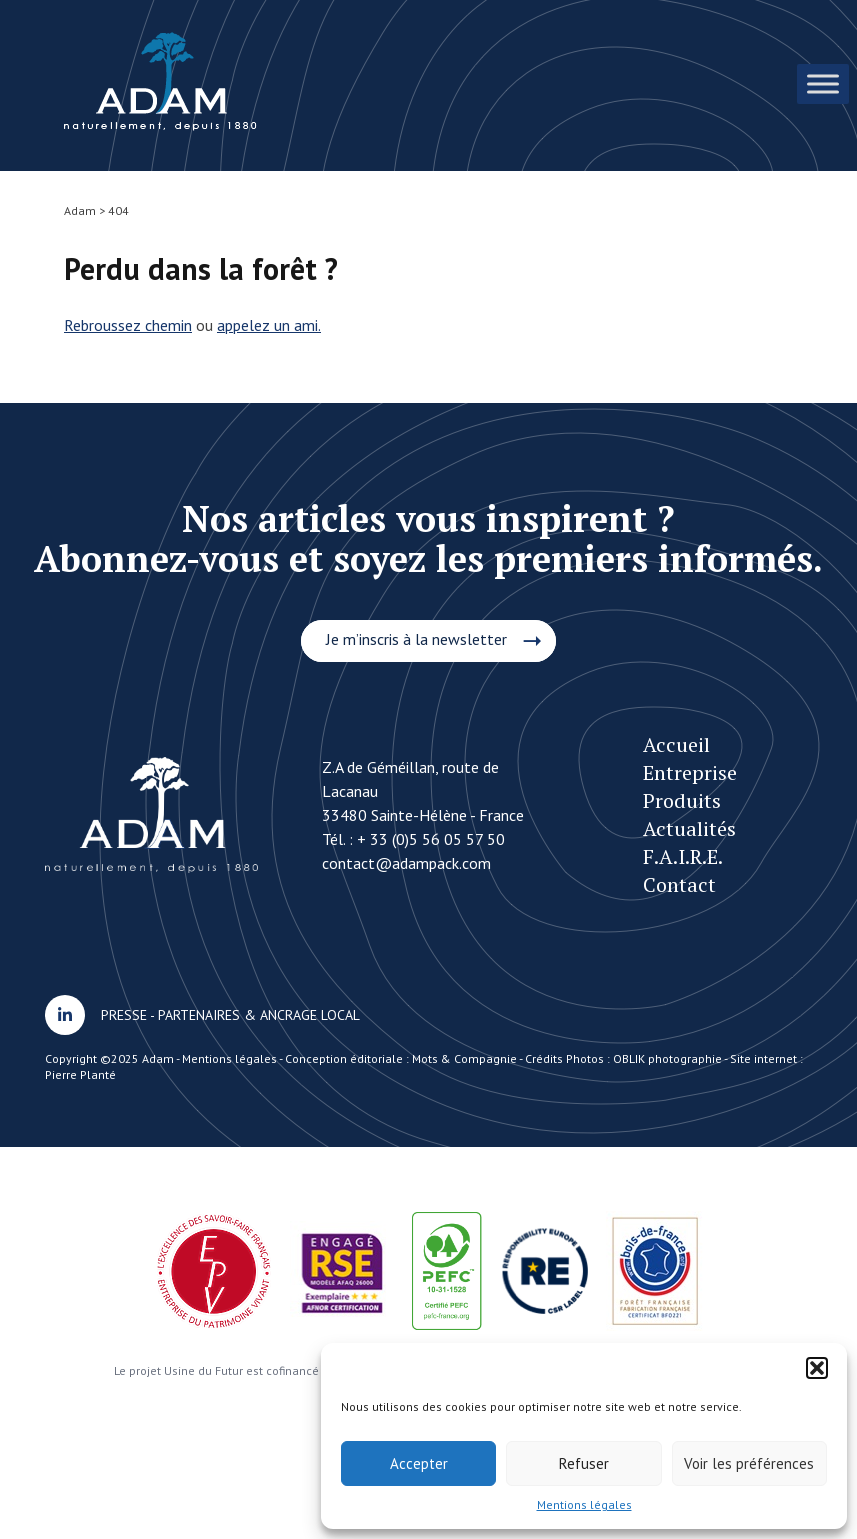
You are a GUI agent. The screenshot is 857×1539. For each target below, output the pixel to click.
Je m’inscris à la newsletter (416, 639)
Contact (679, 884)
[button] (817, 1368)
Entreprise (690, 772)
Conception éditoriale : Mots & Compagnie (401, 1058)
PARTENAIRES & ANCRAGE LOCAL (259, 1015)
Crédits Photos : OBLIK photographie (623, 1058)
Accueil (676, 744)
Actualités (689, 828)
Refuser (584, 1463)
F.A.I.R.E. (683, 856)
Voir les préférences (749, 1463)
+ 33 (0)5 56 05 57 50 (431, 839)
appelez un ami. (269, 325)
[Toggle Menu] (823, 83)
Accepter (419, 1463)
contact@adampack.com (406, 863)
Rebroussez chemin (128, 325)
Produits (682, 800)
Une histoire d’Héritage (160, 81)
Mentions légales (584, 1504)
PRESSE (124, 1015)
